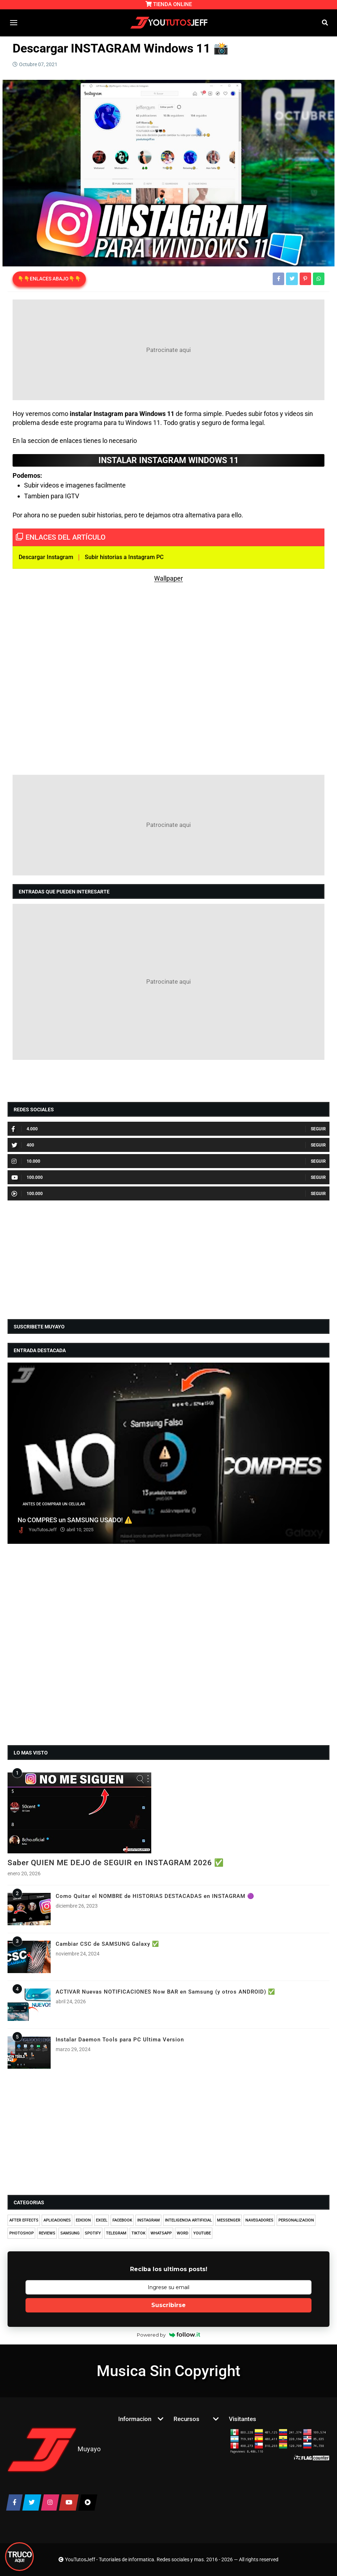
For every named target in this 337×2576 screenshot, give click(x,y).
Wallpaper (168, 578)
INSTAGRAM (148, 2220)
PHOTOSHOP (21, 2233)
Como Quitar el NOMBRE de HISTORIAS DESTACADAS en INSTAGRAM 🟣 (155, 1896)
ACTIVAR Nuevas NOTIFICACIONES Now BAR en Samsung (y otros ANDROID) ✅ (165, 1992)
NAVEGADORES (259, 2220)
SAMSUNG (70, 2233)
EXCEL (101, 2220)
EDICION (83, 2220)
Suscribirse (168, 2305)
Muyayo (89, 2448)
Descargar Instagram (46, 557)
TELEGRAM (116, 2233)
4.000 (24, 1129)
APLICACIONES (57, 2220)
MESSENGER (228, 2220)
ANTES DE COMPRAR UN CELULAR (54, 1504)
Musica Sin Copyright (168, 2371)
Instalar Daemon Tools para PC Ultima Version (120, 2039)
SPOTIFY (93, 2233)
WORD (182, 2233)
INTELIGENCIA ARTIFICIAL (188, 2220)
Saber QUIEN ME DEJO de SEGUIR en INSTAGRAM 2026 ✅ (116, 1862)
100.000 (27, 1177)
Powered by (168, 2335)
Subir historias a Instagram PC (124, 557)
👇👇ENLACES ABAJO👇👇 (49, 279)
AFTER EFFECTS (23, 2220)
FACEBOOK (122, 2220)
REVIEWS (47, 2233)
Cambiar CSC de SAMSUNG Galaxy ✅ (107, 1944)
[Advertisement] (168, 349)
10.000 (25, 1161)
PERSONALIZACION (296, 2220)
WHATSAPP (161, 2233)
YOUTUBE (202, 2233)
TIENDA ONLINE (169, 4)
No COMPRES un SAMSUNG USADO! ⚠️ (75, 1520)
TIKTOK (138, 2233)
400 (22, 1145)
